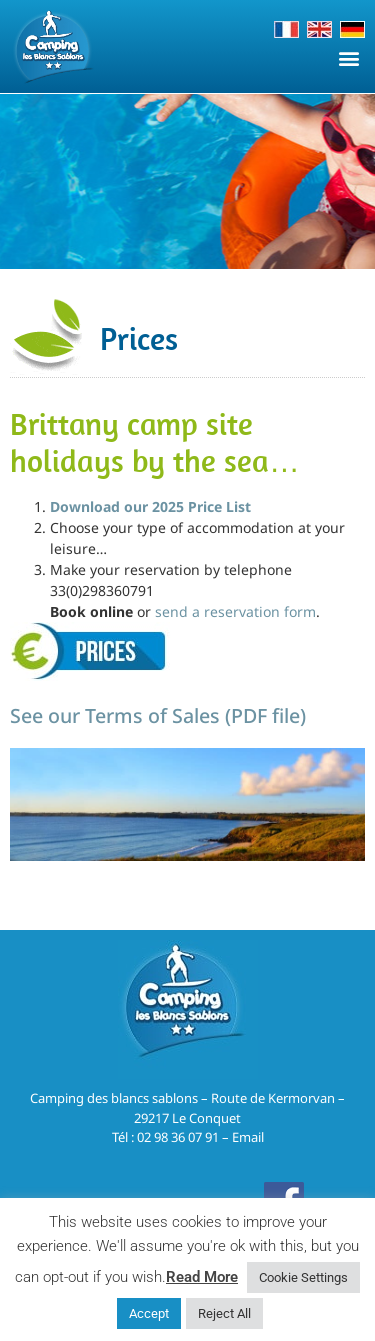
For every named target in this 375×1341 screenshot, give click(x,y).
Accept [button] (149, 1313)
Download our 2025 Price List (150, 506)
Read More (202, 1277)
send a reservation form (235, 611)
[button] (348, 57)
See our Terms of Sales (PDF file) (158, 715)
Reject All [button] (224, 1313)
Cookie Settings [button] (303, 1277)
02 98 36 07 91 (178, 1137)
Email (248, 1137)
